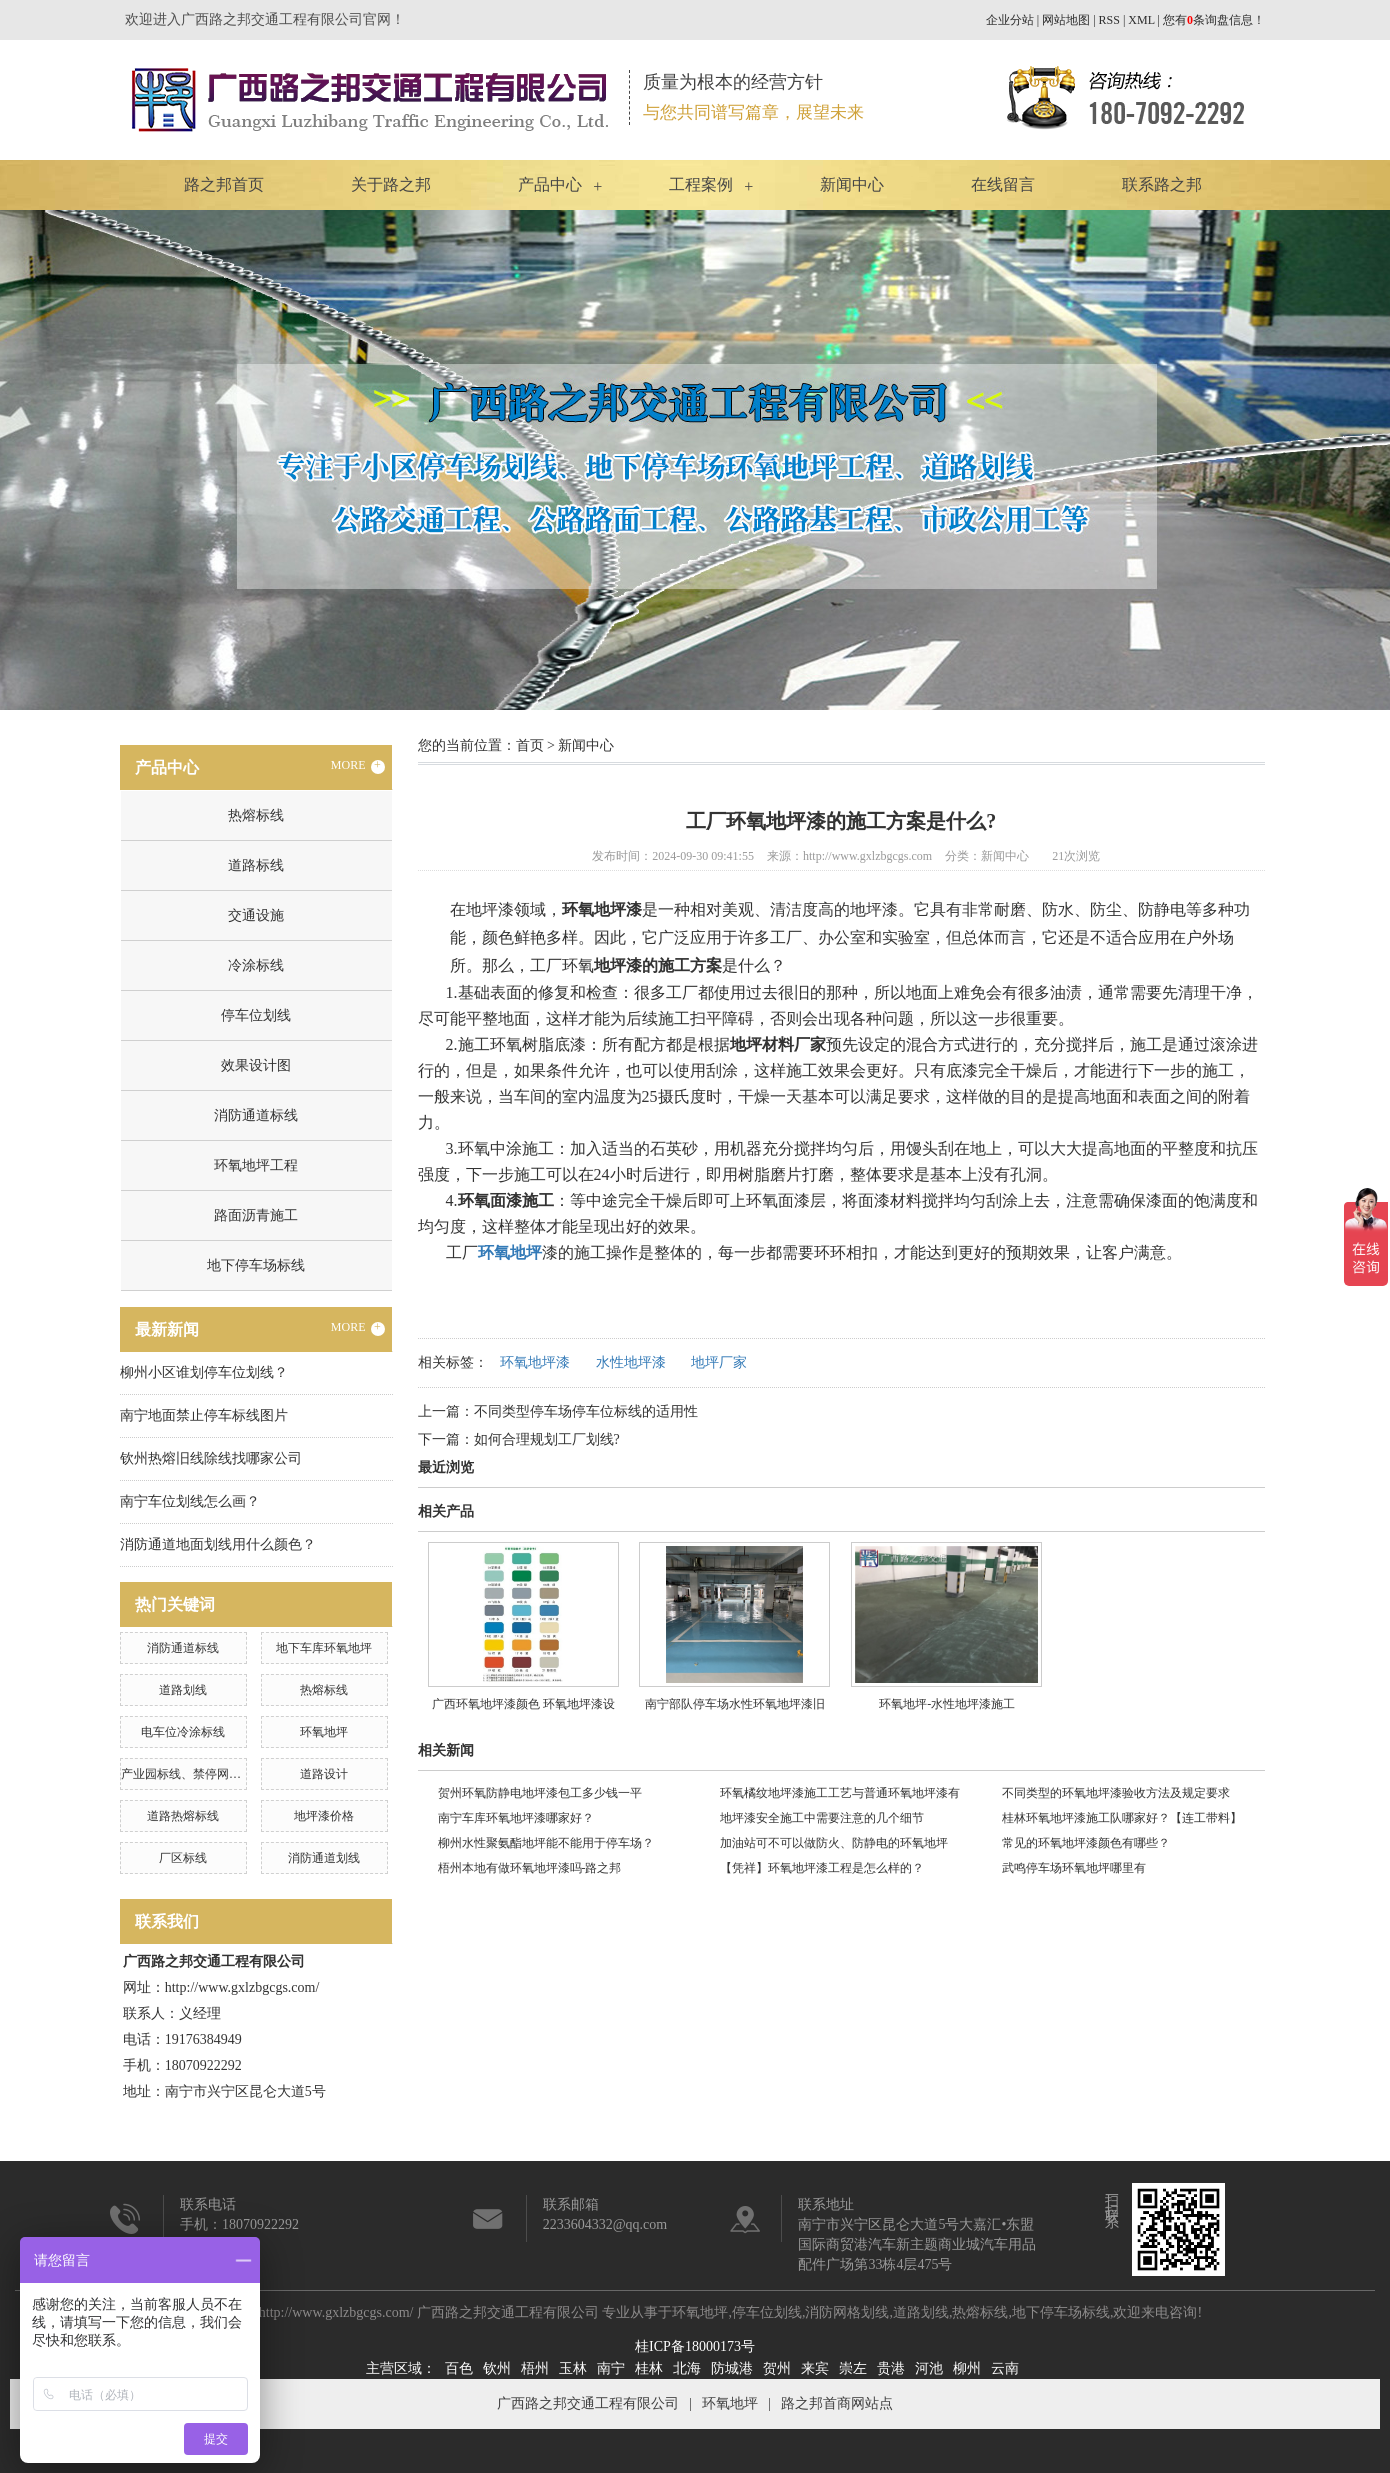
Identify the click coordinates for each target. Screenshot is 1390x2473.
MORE (358, 766)
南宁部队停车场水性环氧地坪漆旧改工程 (735, 1711)
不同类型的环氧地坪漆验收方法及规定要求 (1116, 1793)
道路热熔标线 (183, 1816)
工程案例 (701, 184)
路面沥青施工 (256, 1215)
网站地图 (1066, 20)
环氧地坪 (324, 1732)
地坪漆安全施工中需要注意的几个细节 (822, 1818)
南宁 (611, 2368)
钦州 (497, 2368)
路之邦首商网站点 (837, 2403)
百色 (459, 2368)
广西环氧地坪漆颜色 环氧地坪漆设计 (523, 1711)
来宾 (815, 2368)
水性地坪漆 (631, 1362)
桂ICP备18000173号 (695, 2346)
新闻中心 (852, 184)
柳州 (967, 2368)
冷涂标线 (256, 965)
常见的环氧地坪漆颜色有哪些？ (1086, 1843)
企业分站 (1010, 20)
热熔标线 (256, 815)
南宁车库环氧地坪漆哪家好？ (516, 1818)
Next (1325, 460)
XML (1141, 20)
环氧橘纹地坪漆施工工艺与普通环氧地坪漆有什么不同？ (840, 1796)
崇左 (853, 2368)
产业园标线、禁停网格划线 (193, 1774)
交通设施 (256, 915)
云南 (1005, 2368)
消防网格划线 (847, 2312)
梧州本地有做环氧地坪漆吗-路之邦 (530, 1868)
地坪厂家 (719, 1362)
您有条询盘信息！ (1214, 20)
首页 (530, 745)
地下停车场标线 (256, 1265)
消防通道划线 (324, 1858)
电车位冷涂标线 (183, 1732)
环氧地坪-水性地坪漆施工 (947, 1704)
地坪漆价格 (324, 1816)
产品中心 (550, 184)
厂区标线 (183, 1858)
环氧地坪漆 (535, 1362)
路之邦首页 (224, 184)
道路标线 (256, 865)
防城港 (732, 2368)
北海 (687, 2368)
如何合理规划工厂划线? (547, 1439)
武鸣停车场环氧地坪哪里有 (1074, 1868)
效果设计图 (256, 1065)
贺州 (777, 2368)
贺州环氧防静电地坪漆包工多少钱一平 (540, 1793)
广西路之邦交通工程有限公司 (588, 2403)
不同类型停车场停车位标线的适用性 (586, 1411)
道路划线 (183, 1690)
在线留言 (1003, 184)
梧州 (535, 2368)
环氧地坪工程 (256, 1165)
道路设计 (324, 1774)
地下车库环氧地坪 (324, 1648)
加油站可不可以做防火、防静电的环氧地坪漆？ (834, 1846)
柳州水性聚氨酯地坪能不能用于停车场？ (546, 1843)
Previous (65, 460)
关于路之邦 (391, 184)
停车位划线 (256, 1015)
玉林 (573, 2368)
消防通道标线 (256, 1115)
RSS (1109, 20)
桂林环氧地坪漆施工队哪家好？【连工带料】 (1122, 1818)
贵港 (891, 2368)
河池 (929, 2368)
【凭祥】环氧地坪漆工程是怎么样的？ (822, 1868)
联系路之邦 (1162, 184)
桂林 (649, 2368)
